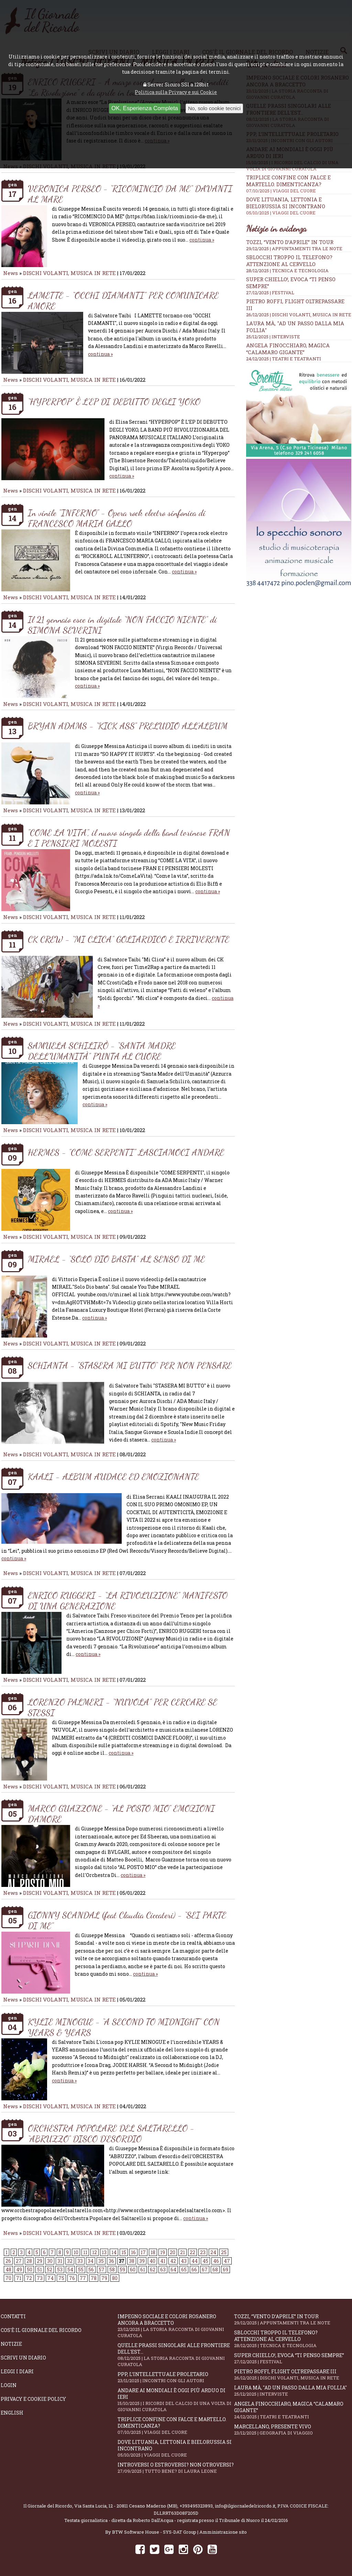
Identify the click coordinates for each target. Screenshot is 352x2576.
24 (213, 2252)
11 (85, 2252)
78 (94, 2278)
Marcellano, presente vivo (292, 2429)
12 (94, 2252)
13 (104, 2252)
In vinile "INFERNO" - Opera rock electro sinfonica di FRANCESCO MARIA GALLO (117, 518)
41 (162, 2261)
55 (81, 2269)
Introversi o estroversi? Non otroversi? (176, 2467)
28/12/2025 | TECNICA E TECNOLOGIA (287, 270)
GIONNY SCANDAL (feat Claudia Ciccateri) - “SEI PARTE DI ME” (127, 1920)
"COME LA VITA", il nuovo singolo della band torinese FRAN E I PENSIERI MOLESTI (129, 837)
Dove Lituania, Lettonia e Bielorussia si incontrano (298, 206)
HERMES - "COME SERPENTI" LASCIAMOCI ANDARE (126, 1152)
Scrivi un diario (23, 2357)
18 (153, 2252)
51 (39, 2269)
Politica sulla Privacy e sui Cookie (176, 92)
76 (72, 2278)
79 (104, 2278)
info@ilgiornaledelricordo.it (245, 2506)
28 (29, 2261)
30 (50, 2261)
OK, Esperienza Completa (144, 108)
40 (152, 2261)
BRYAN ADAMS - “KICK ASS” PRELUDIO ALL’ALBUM (128, 725)
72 (29, 2278)
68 (215, 2269)
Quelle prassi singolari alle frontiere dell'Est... (176, 2354)
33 (80, 2261)
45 (205, 2261)
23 (203, 2252)
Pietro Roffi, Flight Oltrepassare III (292, 2374)
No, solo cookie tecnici (214, 108)
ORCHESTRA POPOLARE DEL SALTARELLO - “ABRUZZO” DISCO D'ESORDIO (111, 2133)
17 (143, 2252)
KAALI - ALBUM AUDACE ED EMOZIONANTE (113, 1476)
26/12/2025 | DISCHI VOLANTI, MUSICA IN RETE (298, 315)
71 (18, 2278)
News (10, 273)
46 (216, 2261)
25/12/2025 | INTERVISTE (273, 337)
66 (194, 2269)
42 (173, 2261)
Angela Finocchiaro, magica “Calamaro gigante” (288, 349)
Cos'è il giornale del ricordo (41, 2330)
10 (76, 2252)
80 (115, 2278)
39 (142, 2261)
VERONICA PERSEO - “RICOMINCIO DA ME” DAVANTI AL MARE (130, 193)
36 (111, 2261)
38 (131, 2261)
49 (19, 2269)
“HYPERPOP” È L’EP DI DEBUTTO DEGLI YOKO (114, 401)
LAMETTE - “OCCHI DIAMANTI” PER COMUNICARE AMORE (123, 300)
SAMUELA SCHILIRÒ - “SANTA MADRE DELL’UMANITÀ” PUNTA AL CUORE (102, 1051)
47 (227, 2261)
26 (8, 2261)
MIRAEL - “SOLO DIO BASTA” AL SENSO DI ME (116, 1259)
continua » (201, 239)
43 (184, 2261)
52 (49, 2269)
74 (50, 2278)
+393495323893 (196, 2506)
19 (162, 2252)
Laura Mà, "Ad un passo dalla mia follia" (292, 2390)
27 (19, 2261)
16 (133, 2252)
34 (91, 2261)
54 (70, 2269)
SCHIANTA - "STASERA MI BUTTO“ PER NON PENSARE (130, 1365)
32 (70, 2261)
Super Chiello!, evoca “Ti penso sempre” (292, 2358)
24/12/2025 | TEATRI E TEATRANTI (283, 359)
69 (225, 2269)
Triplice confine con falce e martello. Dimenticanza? (298, 184)
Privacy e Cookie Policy (33, 2399)
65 (184, 2269)
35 (101, 2261)
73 (40, 2278)
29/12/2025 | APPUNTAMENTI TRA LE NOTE (294, 248)
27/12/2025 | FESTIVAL (270, 292)
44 (194, 2261)
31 (59, 2261)
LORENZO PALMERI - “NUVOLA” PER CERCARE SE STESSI (122, 1707)
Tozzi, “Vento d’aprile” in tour (289, 242)
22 (192, 2252)
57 (101, 2269)
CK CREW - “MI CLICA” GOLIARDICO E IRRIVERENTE (128, 939)
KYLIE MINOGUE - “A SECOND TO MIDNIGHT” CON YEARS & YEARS (124, 2027)
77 (83, 2278)
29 (39, 2261)
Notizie (11, 2344)
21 (182, 2252)
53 (60, 2269)
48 (8, 2269)
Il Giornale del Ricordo (47, 2506)
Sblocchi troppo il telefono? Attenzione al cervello (289, 260)
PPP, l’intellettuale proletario (176, 2377)
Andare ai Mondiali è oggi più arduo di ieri (176, 2400)
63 (163, 2269)
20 (172, 2252)
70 (8, 2278)
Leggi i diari (17, 2371)
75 (61, 2278)
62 (152, 2269)
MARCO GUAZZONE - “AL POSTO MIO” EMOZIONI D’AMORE (121, 1813)
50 (29, 2269)
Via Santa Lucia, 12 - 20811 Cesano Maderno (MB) (125, 2506)
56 (91, 2269)
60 (132, 2269)
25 (224, 2252)
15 (123, 2252)
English (12, 2412)
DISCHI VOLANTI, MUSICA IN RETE (69, 273)
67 (205, 2269)
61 (142, 2269)
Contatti (13, 2316)
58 (112, 2269)
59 (122, 2269)
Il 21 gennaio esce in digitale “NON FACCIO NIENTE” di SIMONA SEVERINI (122, 624)
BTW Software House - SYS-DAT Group (154, 2532)
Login (8, 2385)
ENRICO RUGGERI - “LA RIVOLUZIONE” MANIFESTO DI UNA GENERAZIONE (128, 1600)
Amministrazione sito (223, 2532)
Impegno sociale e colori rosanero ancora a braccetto (176, 2326)
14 (114, 2252)
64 (173, 2269)
